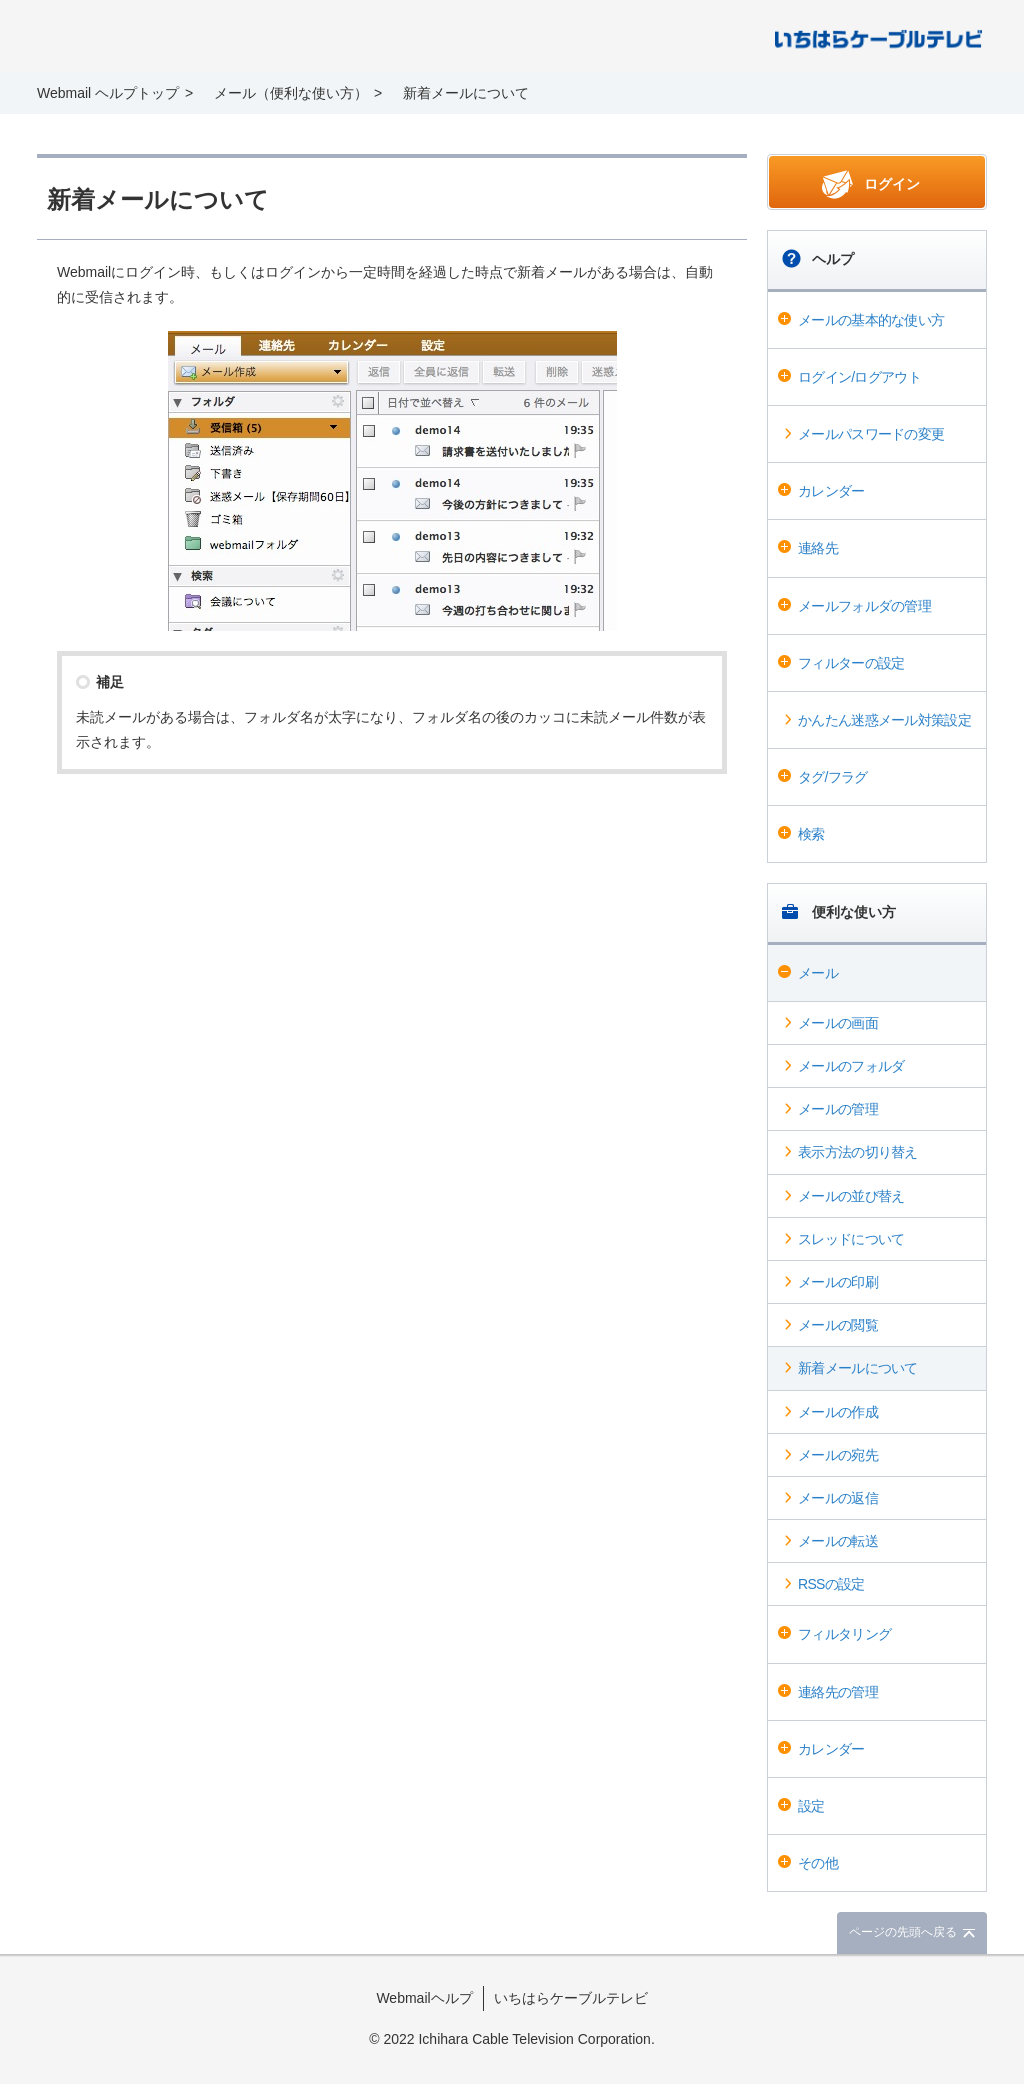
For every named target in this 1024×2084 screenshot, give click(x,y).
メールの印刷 (838, 1282)
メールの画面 (838, 1023)
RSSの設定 (831, 1584)
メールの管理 (838, 1109)
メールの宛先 (838, 1455)
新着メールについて (858, 1368)
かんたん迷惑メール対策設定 (884, 720)
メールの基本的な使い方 (871, 320)
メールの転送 (838, 1541)
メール (818, 973)
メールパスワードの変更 (871, 434)
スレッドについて (851, 1239)
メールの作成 (838, 1412)
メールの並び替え (851, 1196)
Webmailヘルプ (424, 1998)
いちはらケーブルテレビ (571, 1998)
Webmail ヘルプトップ (108, 93)
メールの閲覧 (838, 1325)
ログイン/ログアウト (859, 377)
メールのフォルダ (851, 1066)
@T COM (878, 37)
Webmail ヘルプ (173, 38)
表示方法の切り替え (858, 1152)
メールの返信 (838, 1498)
